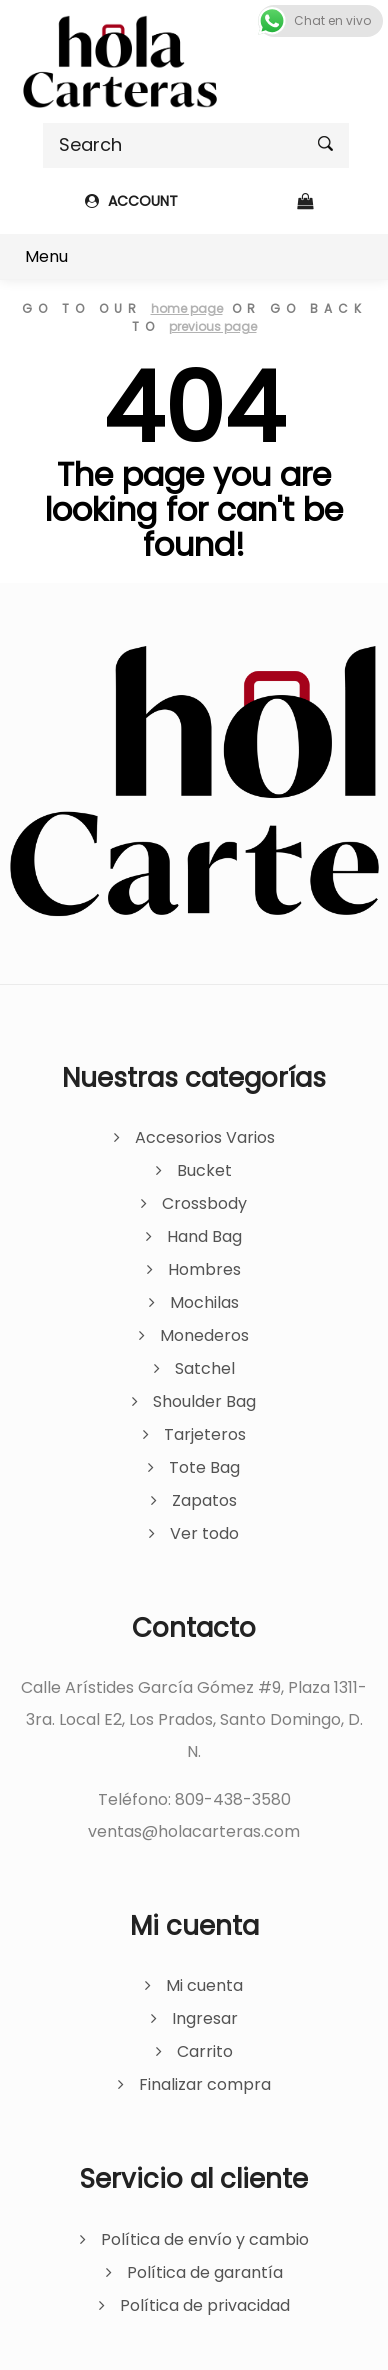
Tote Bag (204, 1467)
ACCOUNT (131, 201)
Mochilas (204, 1302)
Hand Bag (204, 1236)
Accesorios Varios (205, 1137)
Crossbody (204, 1203)
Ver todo (204, 1533)
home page (187, 308)
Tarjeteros (205, 1434)
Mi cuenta (204, 1985)
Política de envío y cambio (205, 2239)
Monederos (204, 1335)
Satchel (205, 1368)
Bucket (204, 1170)
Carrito (205, 2051)
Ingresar (205, 2018)
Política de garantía (205, 2272)
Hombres (204, 1269)
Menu (46, 256)
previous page (213, 326)
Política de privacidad (205, 2305)
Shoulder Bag (204, 1401)
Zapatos (204, 1500)
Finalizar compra (205, 2084)
